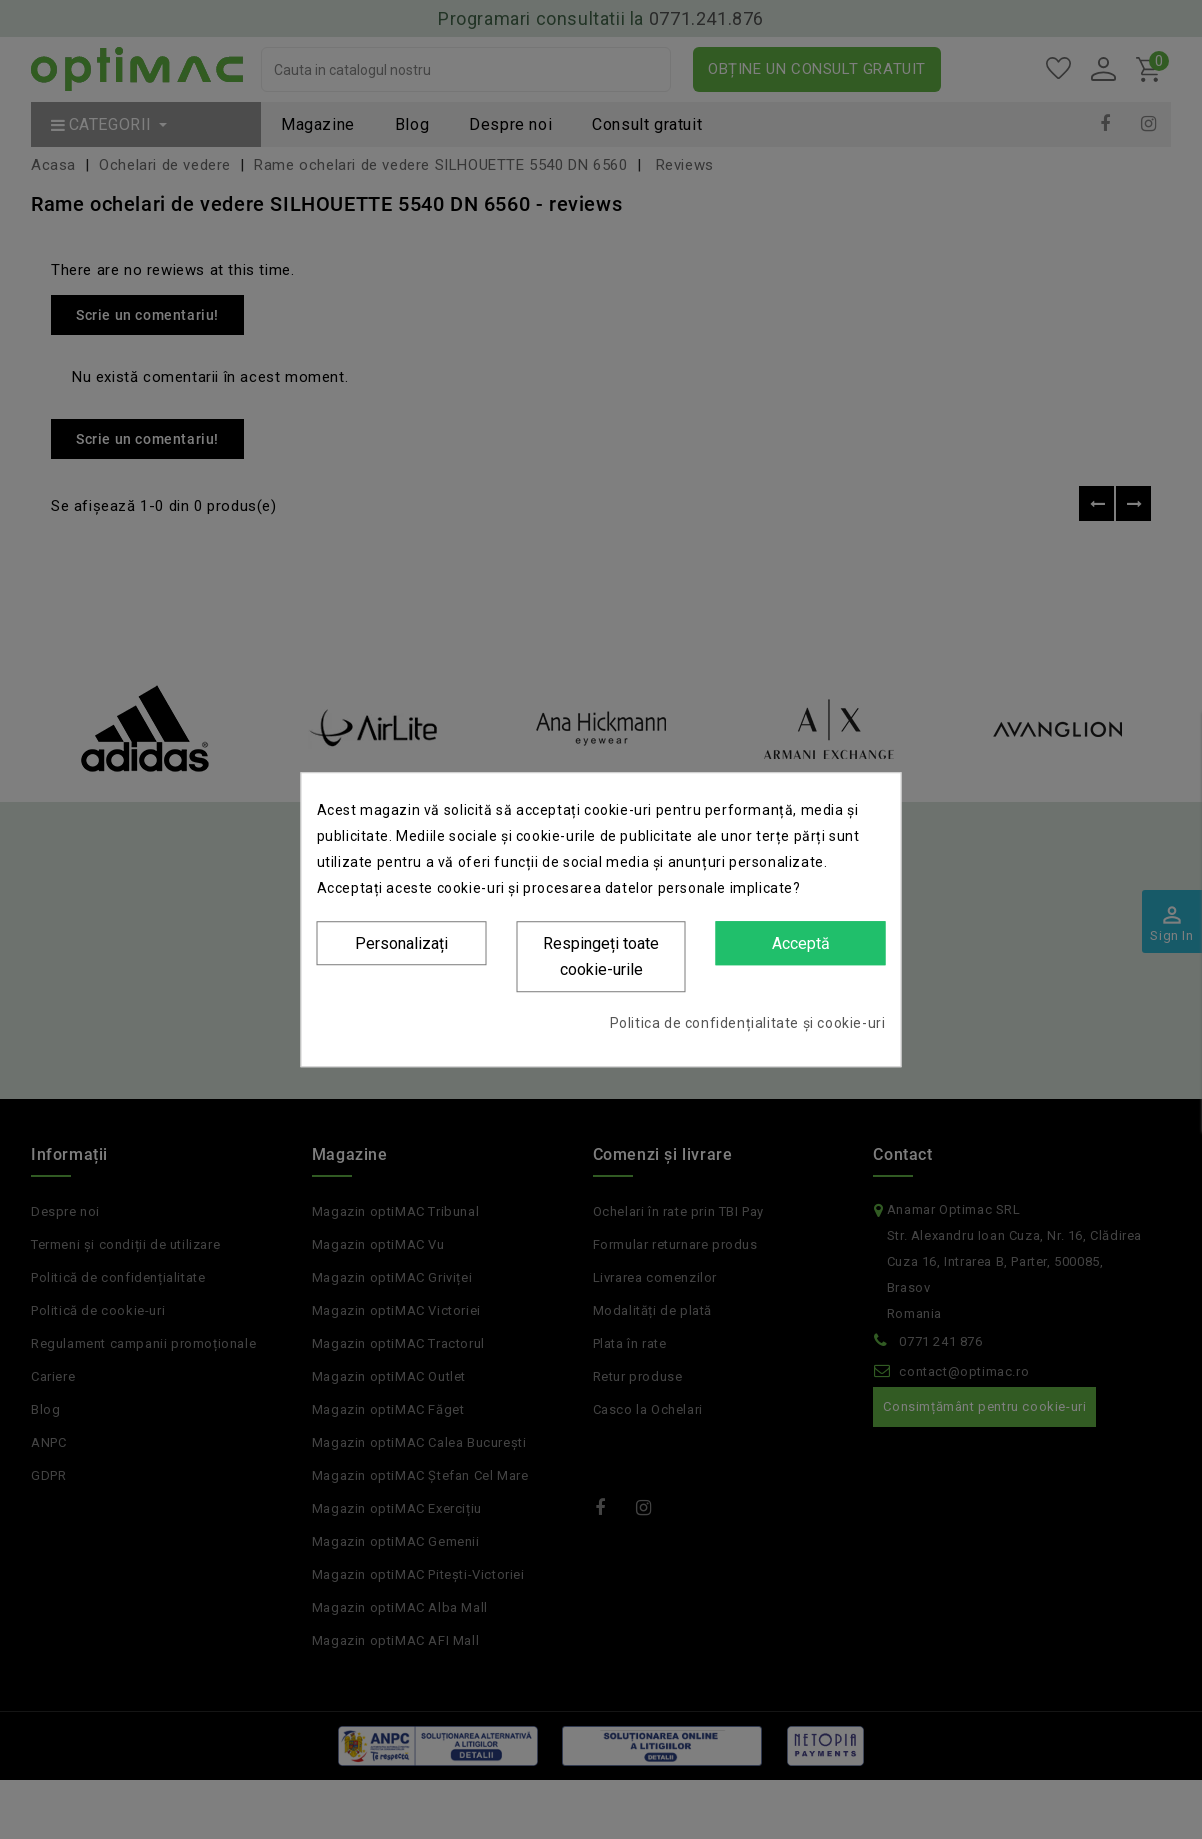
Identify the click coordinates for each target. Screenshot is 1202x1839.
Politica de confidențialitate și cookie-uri (748, 1023)
